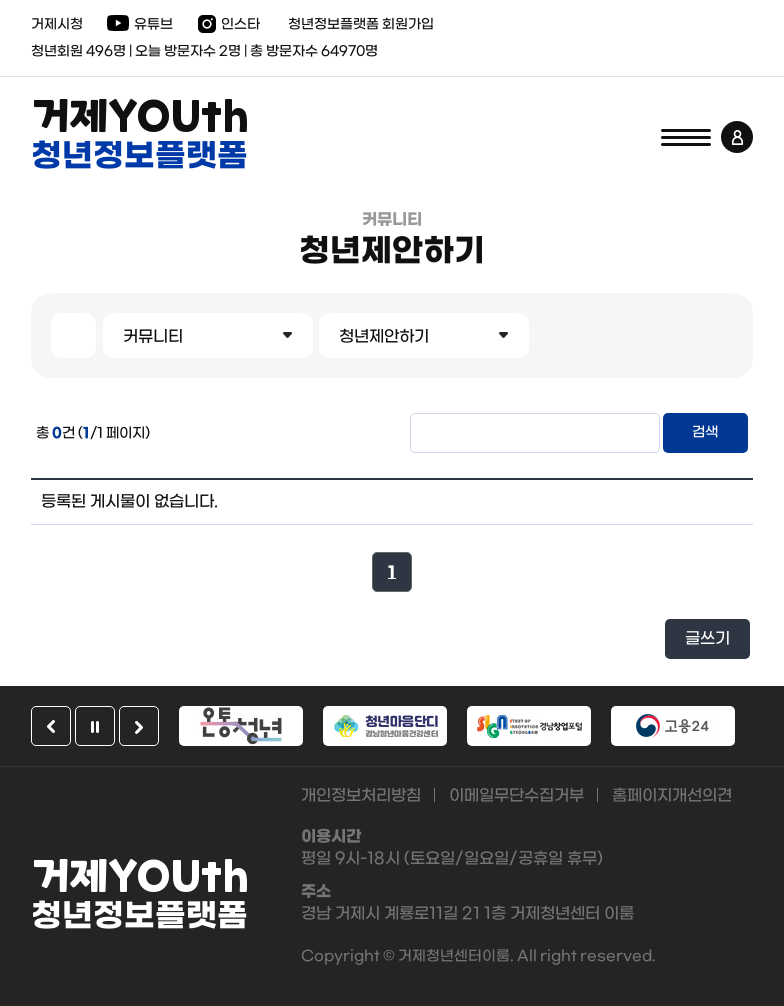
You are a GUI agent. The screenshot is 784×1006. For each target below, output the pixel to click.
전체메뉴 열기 (686, 137)
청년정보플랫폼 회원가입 (361, 24)
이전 (51, 726)
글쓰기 (707, 638)
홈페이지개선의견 (672, 795)
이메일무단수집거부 (516, 795)
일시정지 (95, 726)
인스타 (240, 24)
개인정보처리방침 (361, 795)
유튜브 (153, 24)
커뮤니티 (153, 336)
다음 (139, 726)
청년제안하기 (384, 336)
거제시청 (57, 24)
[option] (241, 726)
